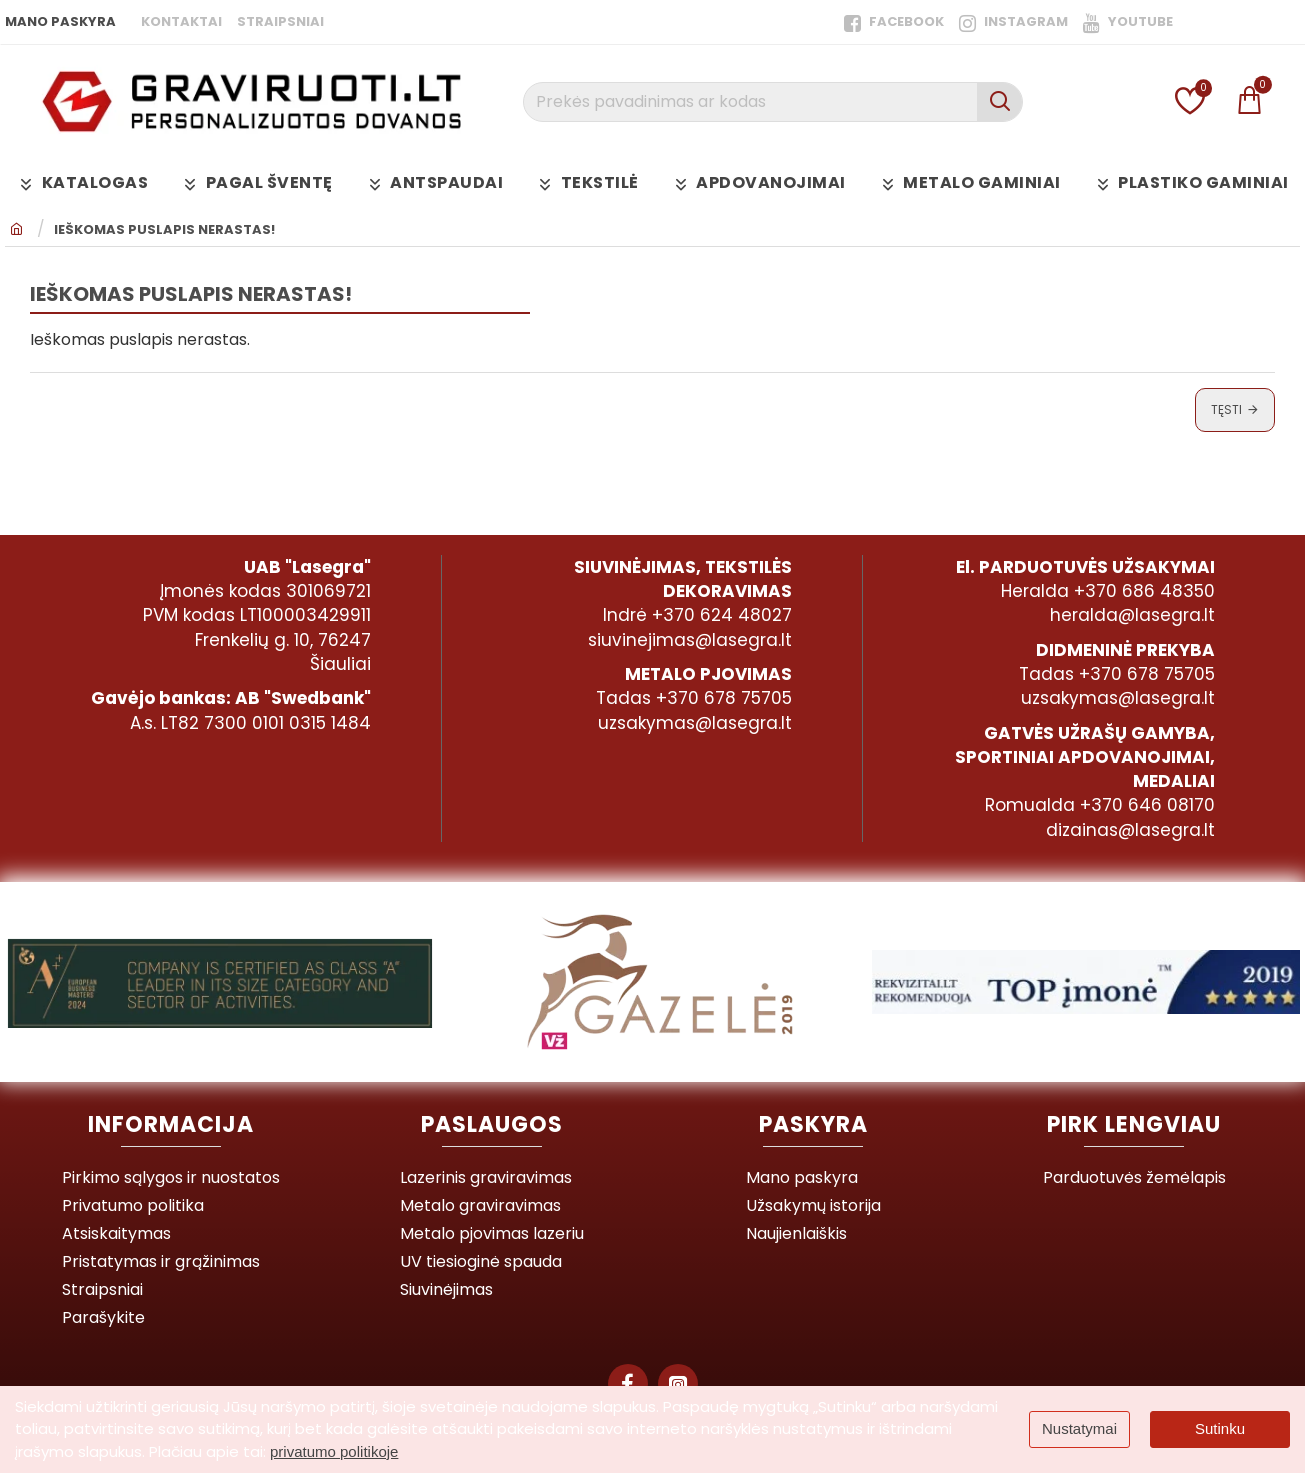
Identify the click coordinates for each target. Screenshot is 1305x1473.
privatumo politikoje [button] (334, 1451)
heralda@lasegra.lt (1132, 615)
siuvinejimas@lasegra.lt (690, 640)
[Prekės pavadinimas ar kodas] (999, 102)
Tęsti (1226, 409)
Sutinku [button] (1220, 1428)
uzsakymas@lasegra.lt (695, 723)
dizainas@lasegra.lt (1130, 830)
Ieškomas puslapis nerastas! (164, 230)
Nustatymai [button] (1079, 1428)
